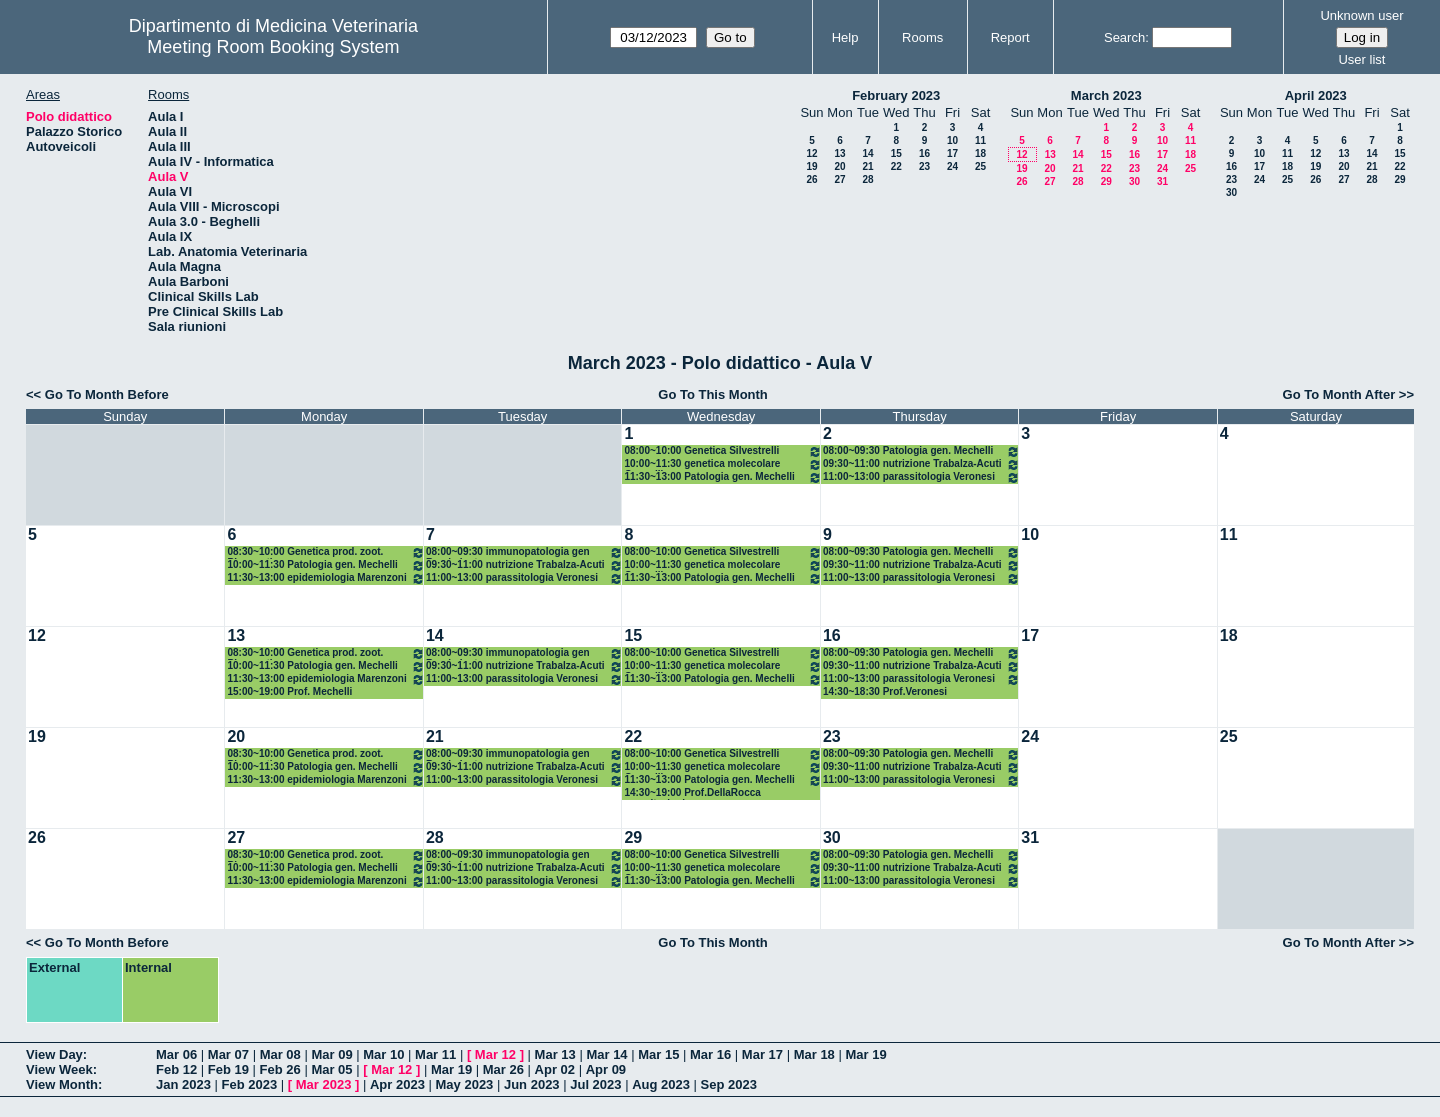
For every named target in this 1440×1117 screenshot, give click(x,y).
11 (980, 140)
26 (811, 179)
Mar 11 (435, 1054)
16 (924, 153)
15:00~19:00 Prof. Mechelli (289, 691)
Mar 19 (865, 1054)
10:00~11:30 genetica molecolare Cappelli (722, 464)
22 (896, 166)
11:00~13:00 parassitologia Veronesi (921, 477)
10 (952, 140)
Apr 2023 (397, 1084)
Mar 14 (606, 1054)
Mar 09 (331, 1054)
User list (1361, 59)
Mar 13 (555, 1054)
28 (867, 179)
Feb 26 (280, 1069)
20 (839, 166)
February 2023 (896, 95)
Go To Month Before (107, 394)
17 (952, 153)
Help (845, 37)
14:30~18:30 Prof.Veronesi (885, 691)
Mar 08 (280, 1054)
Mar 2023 (324, 1084)
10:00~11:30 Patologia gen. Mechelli (325, 565)
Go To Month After (1339, 394)
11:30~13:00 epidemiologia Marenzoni (325, 578)
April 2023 (1316, 95)
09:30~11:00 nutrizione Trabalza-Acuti (921, 464)
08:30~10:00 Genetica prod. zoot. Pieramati (325, 552)
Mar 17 (762, 1054)
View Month (62, 1084)
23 (924, 166)
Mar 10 (383, 1054)
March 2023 (1106, 95)
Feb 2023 (250, 1084)
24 (952, 166)
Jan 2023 (183, 1084)
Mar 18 (814, 1054)
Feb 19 (228, 1069)
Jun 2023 (532, 1084)
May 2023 (465, 1084)
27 (839, 179)
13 (839, 153)
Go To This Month (713, 394)
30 (1134, 181)
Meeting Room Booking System (273, 47)
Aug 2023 (661, 1084)
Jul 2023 (595, 1084)
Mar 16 (710, 1054)
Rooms (922, 37)
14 (867, 153)
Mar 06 (176, 1054)
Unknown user (1361, 15)
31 (1162, 181)
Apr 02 (555, 1069)
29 (1106, 181)
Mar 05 (331, 1069)
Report (1010, 37)
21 (867, 166)
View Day (54, 1054)
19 (811, 166)
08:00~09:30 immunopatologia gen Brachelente (524, 552)
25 (980, 166)
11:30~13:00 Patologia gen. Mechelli (722, 477)
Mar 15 (658, 1054)
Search (1124, 37)
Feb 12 (176, 1069)
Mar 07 (228, 1054)
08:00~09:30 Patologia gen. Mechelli (921, 451)
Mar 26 (503, 1069)
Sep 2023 (729, 1084)
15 (896, 153)
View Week (59, 1069)
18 (980, 153)
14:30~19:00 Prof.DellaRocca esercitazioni (692, 793)
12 (811, 153)
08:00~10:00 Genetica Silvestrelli (722, 451)
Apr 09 (606, 1069)
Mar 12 (495, 1054)
